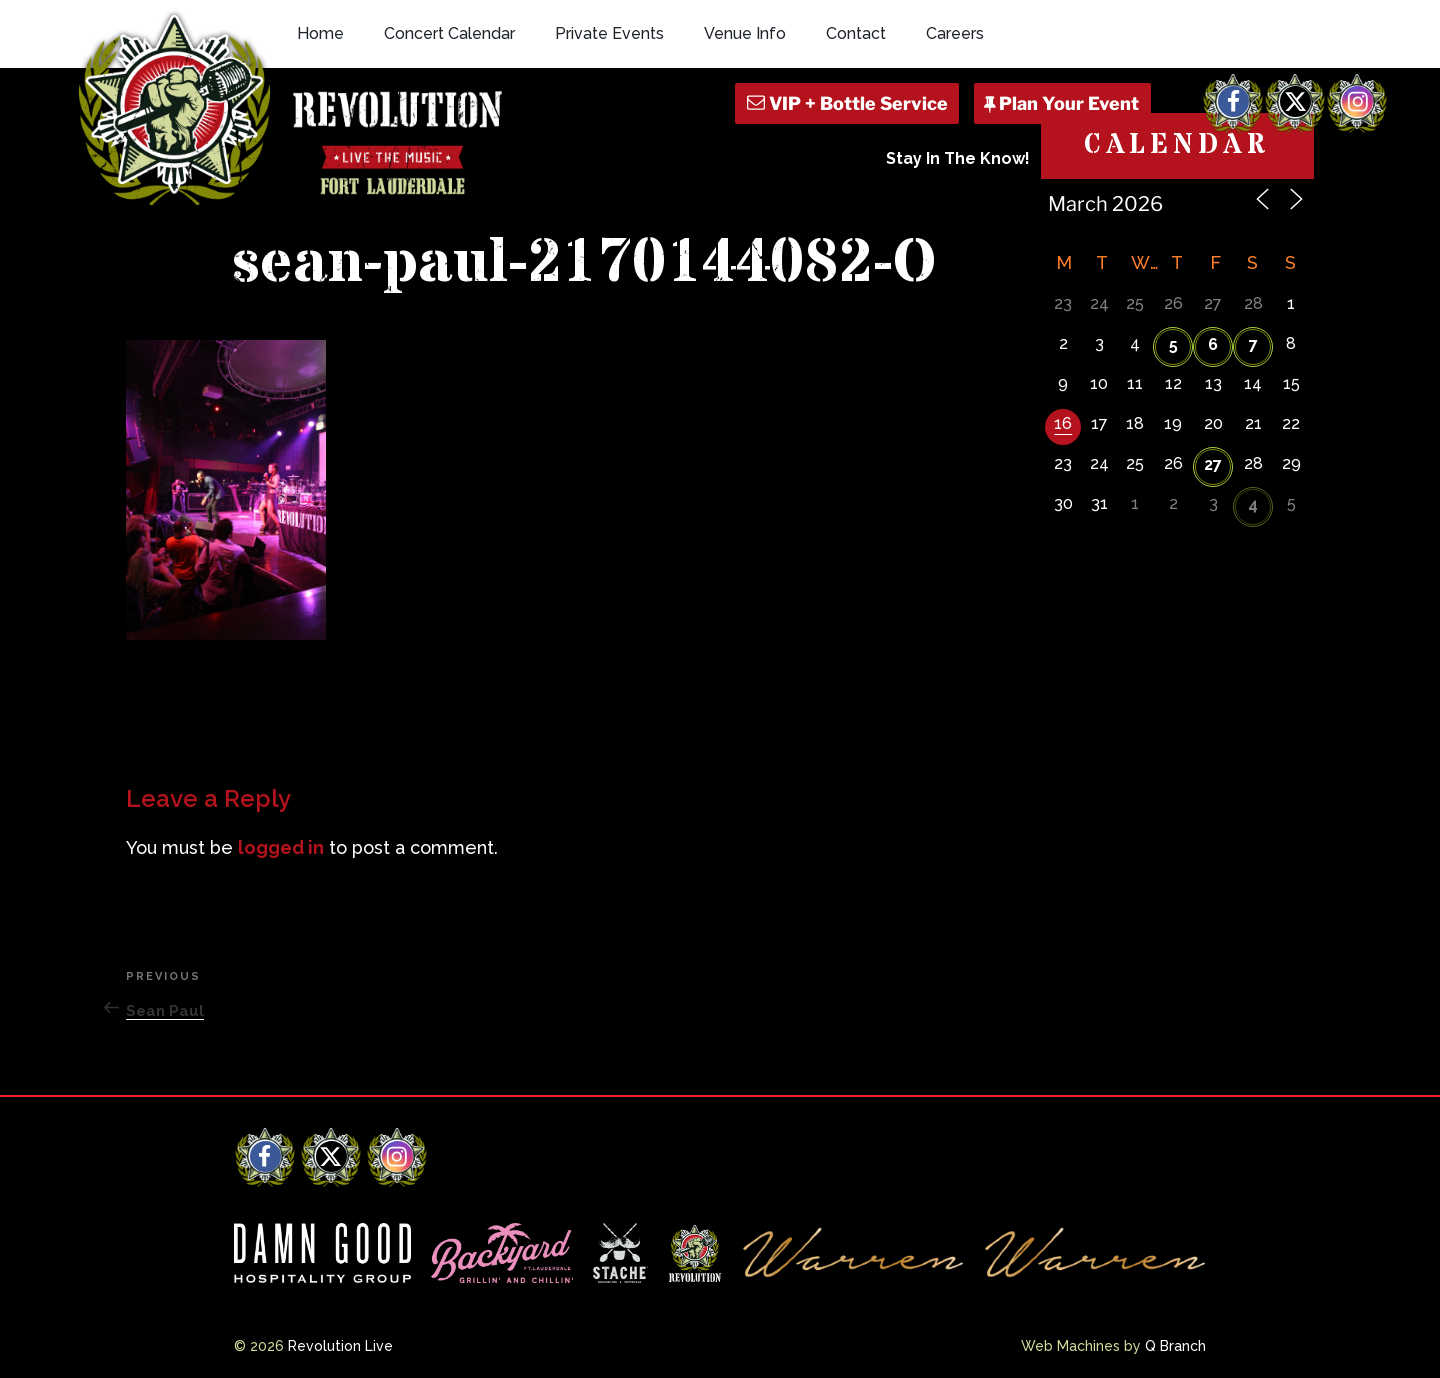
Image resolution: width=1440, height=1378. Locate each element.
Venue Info (745, 33)
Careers (955, 33)
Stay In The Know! (958, 158)
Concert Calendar (449, 33)
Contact (856, 33)
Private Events (609, 33)
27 (1213, 464)
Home (320, 33)
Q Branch (1175, 1346)
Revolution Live (340, 1346)
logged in (281, 847)
